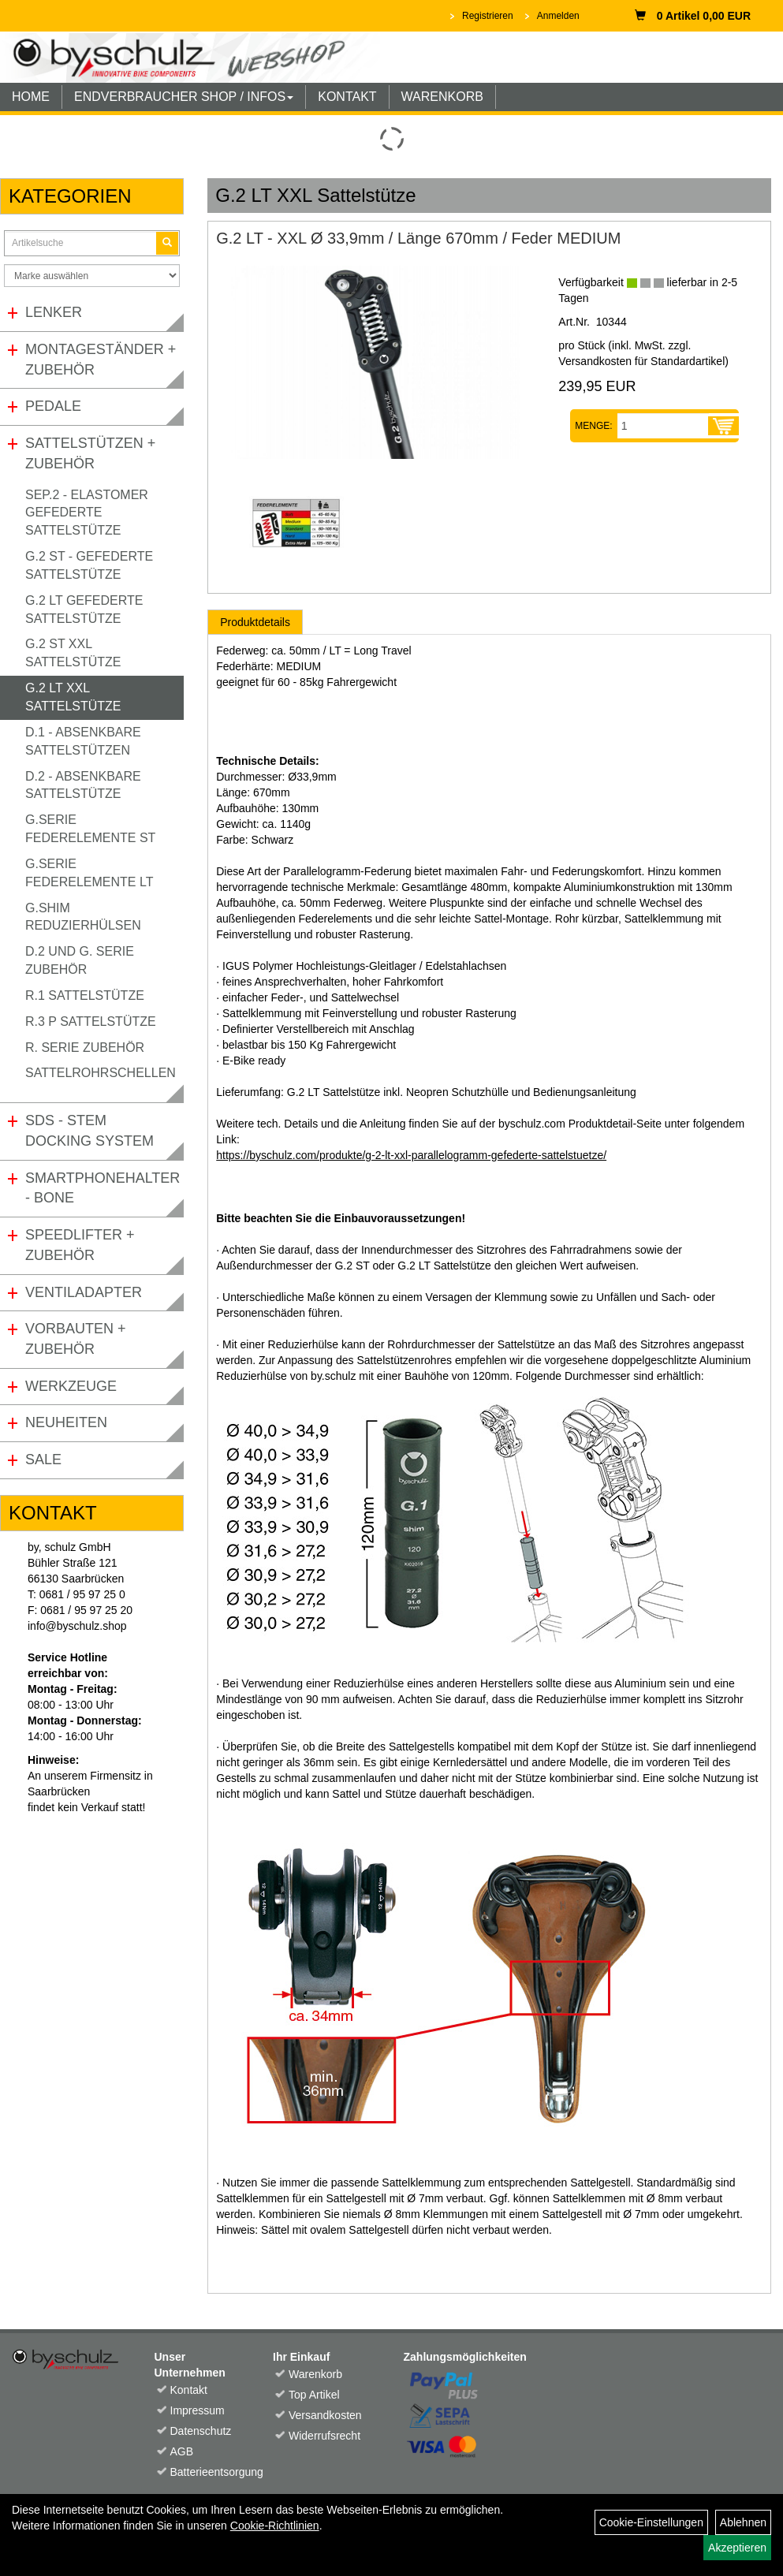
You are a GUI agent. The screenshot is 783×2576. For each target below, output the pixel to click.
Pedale (53, 406)
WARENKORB (442, 96)
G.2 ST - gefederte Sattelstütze (89, 565)
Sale (43, 1459)
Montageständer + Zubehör (100, 359)
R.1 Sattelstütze (84, 995)
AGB (182, 2451)
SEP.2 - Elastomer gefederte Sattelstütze (86, 513)
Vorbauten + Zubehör (75, 1339)
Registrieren (487, 15)
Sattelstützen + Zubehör (90, 453)
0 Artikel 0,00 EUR (693, 15)
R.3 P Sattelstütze (90, 1021)
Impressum (197, 2410)
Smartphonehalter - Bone (102, 1188)
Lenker (53, 312)
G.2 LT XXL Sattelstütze (73, 697)
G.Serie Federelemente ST (90, 828)
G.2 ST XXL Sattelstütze (73, 653)
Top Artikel (314, 2394)
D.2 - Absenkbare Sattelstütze (83, 785)
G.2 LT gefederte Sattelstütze (84, 609)
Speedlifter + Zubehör (80, 1245)
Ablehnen (743, 2522)
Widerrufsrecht (322, 2435)
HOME (31, 96)
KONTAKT (347, 96)
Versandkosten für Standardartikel (641, 361)
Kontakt (188, 2390)
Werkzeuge (71, 1386)
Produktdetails (255, 622)
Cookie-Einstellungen (651, 2522)
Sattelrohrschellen (100, 1072)
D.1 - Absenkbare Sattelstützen (83, 741)
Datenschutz (201, 2431)
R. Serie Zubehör (84, 1047)
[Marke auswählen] (92, 275)
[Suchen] (167, 243)
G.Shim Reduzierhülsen (83, 917)
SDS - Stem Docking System (89, 1131)
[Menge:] (663, 425)
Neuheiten (66, 1422)
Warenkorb (315, 2374)
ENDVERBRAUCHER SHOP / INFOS (183, 96)
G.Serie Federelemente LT (89, 873)
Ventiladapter (83, 1292)
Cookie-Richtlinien (274, 2525)
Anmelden (558, 15)
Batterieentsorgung (204, 2472)
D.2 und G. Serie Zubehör (79, 960)
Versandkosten (322, 2415)
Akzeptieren (737, 2547)
